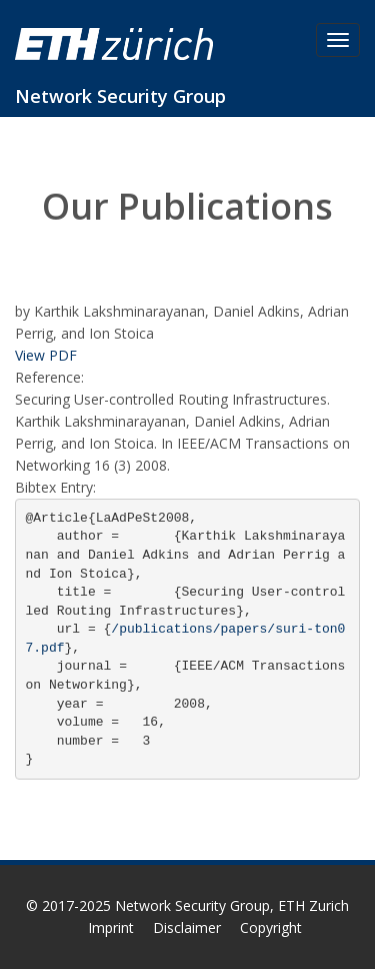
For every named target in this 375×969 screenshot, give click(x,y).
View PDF (46, 355)
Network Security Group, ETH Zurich (232, 905)
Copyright (271, 927)
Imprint (111, 927)
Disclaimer (187, 927)
